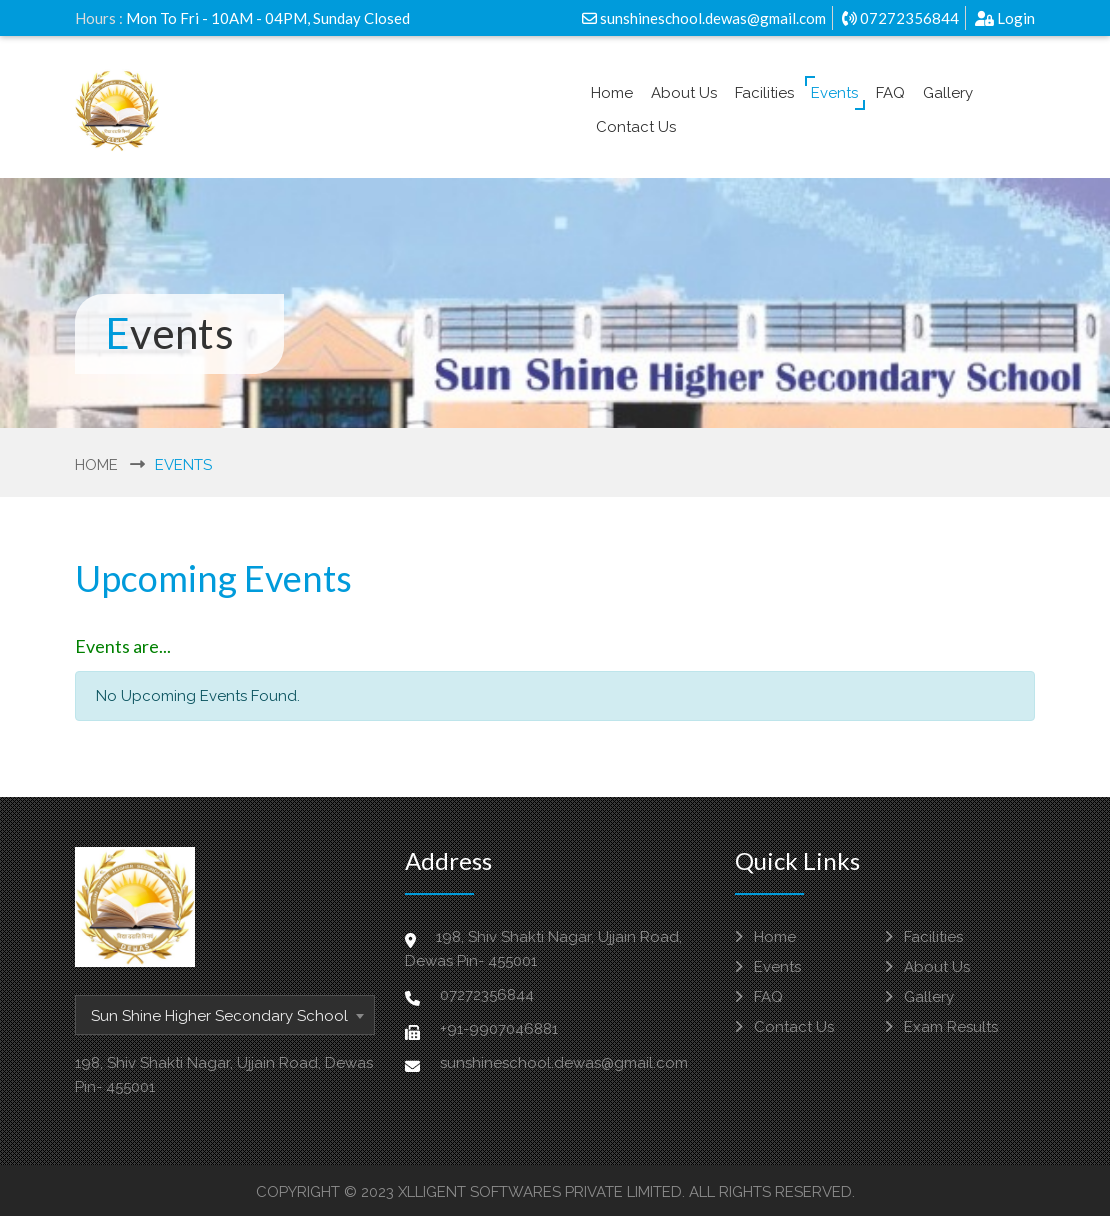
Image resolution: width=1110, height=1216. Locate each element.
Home (612, 93)
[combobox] (225, 1015)
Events (834, 93)
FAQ (890, 93)
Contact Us (636, 127)
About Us (684, 93)
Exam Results (941, 1027)
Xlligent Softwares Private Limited (540, 1192)
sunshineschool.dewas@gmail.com (704, 18)
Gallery (948, 93)
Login (1005, 18)
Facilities (764, 93)
